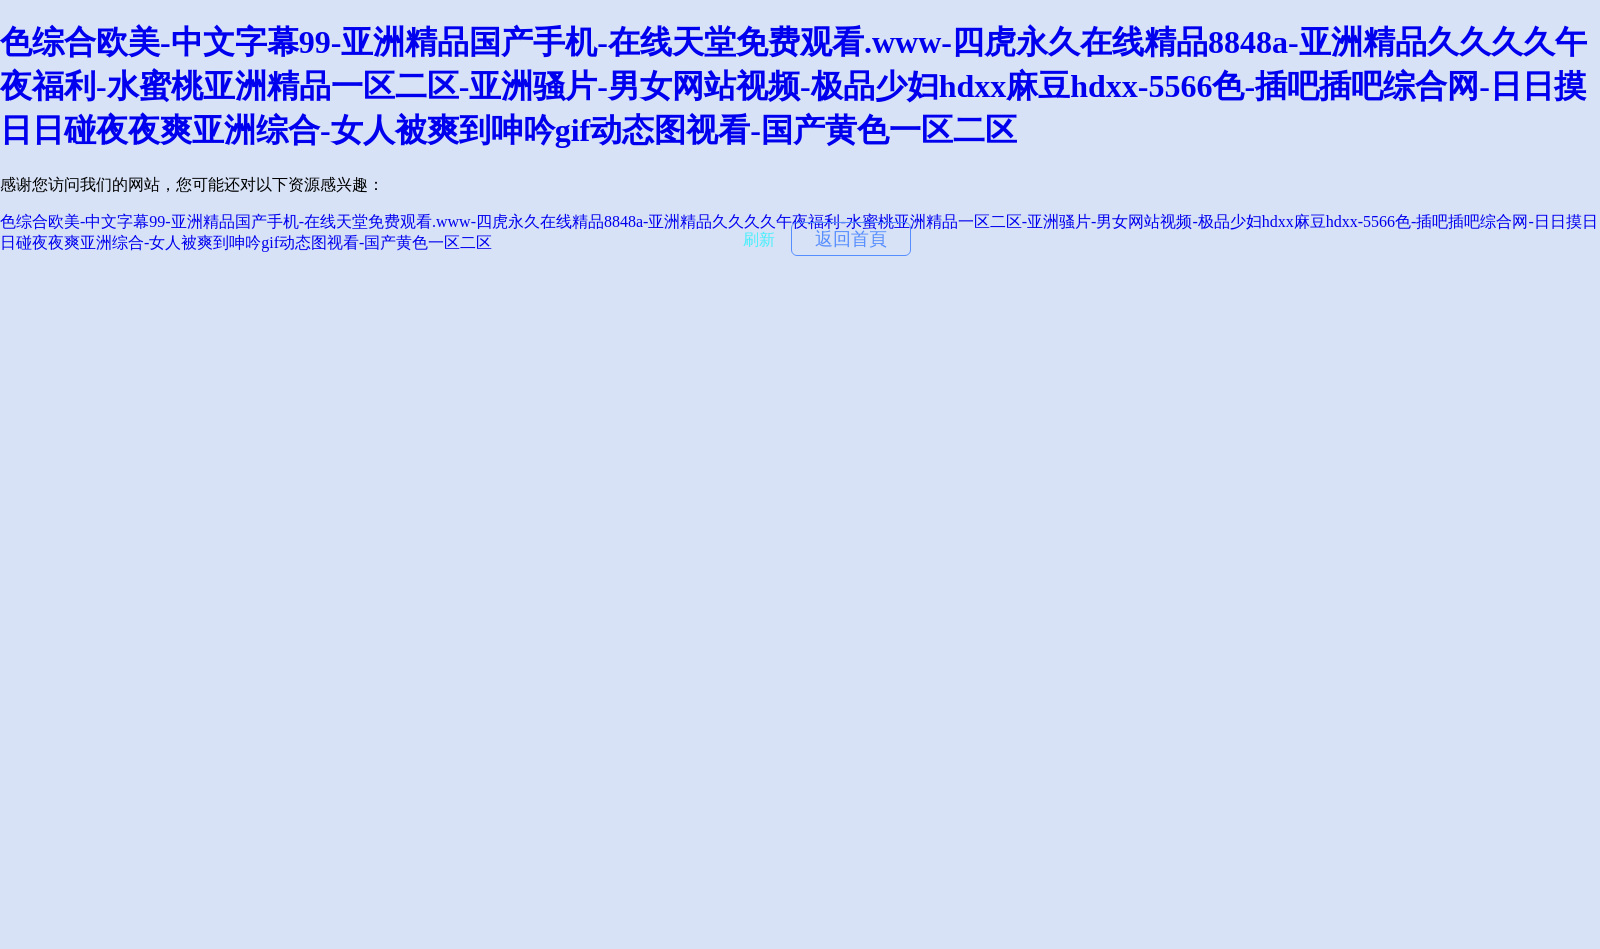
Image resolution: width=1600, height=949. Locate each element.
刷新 (759, 239)
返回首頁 (851, 239)
